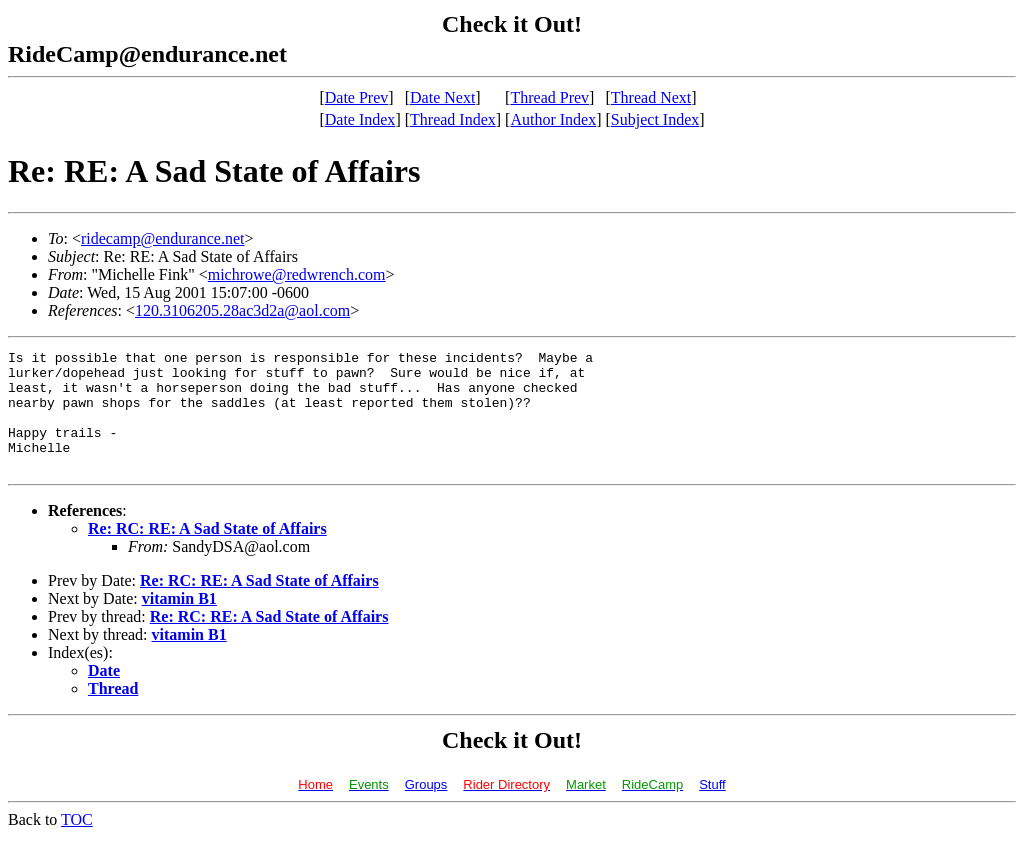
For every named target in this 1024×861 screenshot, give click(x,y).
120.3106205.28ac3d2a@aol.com (242, 310)
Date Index (360, 119)
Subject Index (655, 119)
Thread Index (453, 119)
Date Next (442, 97)
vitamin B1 (179, 622)
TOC (77, 843)
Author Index (553, 119)
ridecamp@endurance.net (163, 238)
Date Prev (357, 97)
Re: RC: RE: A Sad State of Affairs (207, 552)
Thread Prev (549, 97)
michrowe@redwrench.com (297, 274)
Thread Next (651, 97)
